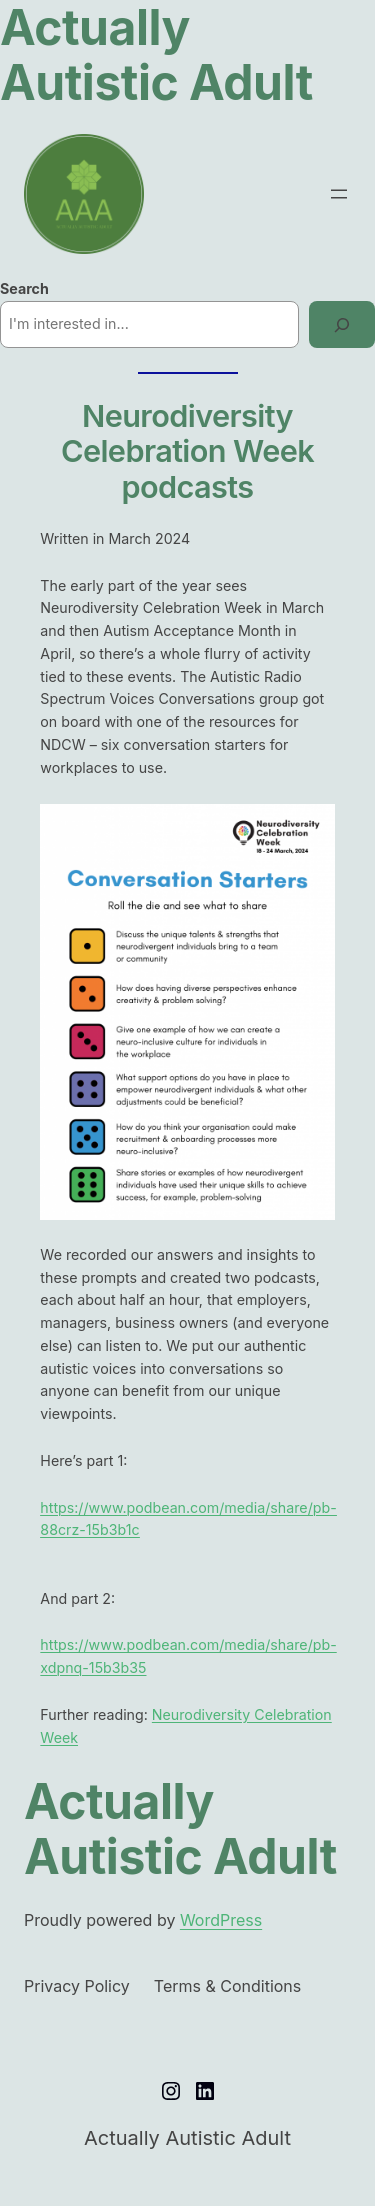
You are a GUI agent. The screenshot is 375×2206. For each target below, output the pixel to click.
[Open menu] (339, 194)
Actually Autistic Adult (180, 1829)
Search (24, 288)
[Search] (342, 324)
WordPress (221, 1920)
